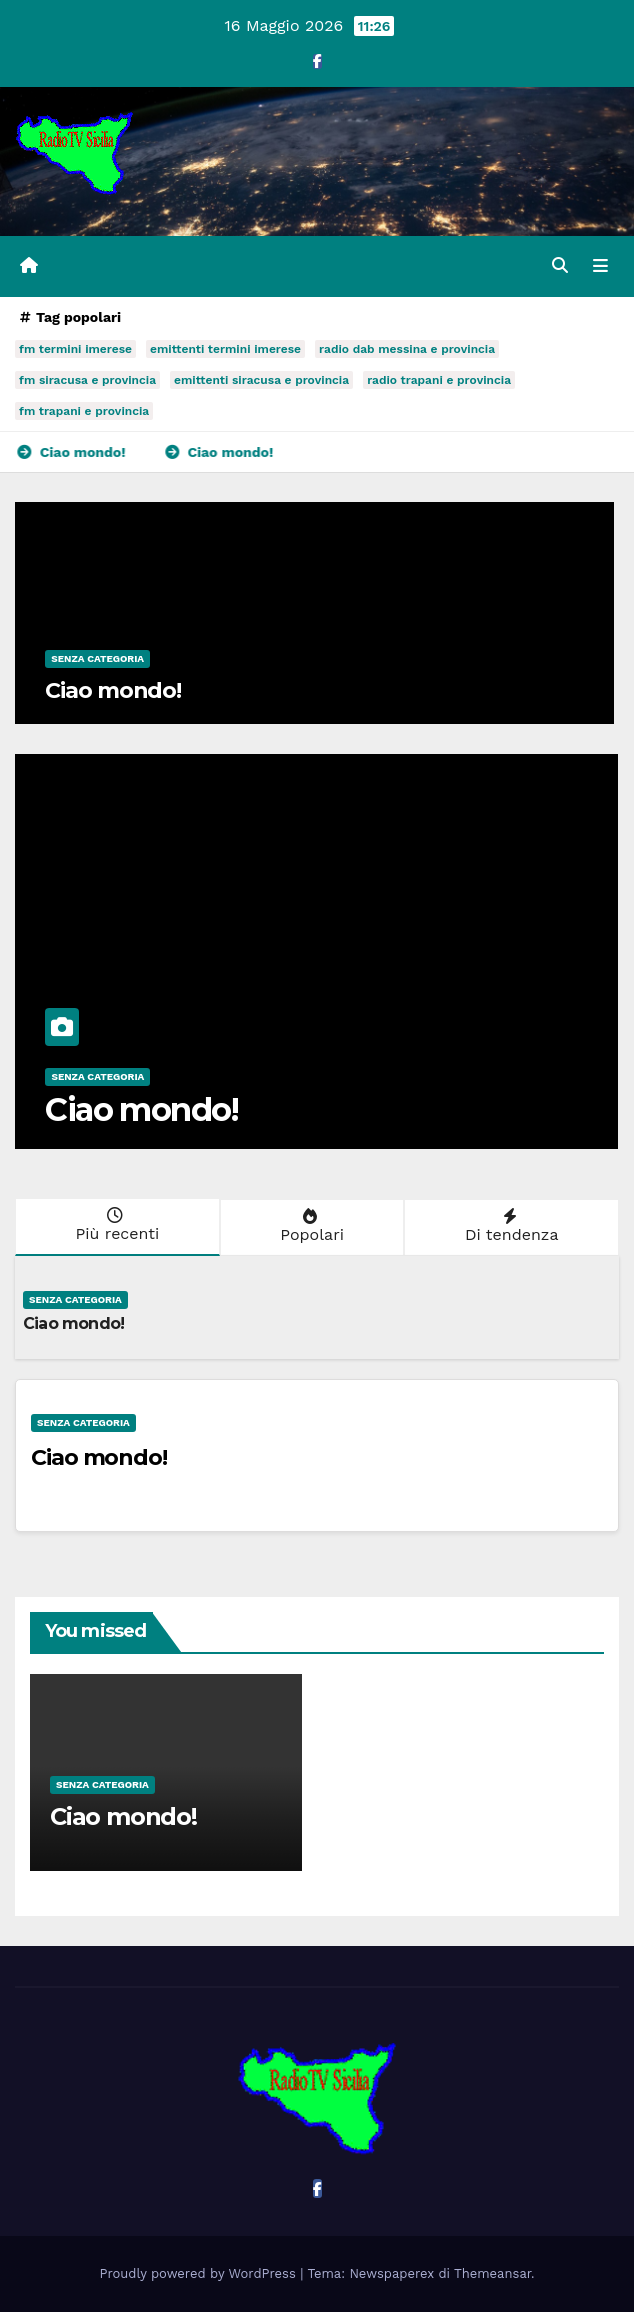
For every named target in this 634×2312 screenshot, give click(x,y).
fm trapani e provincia (84, 411)
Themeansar (492, 2273)
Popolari (310, 1226)
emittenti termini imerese (225, 349)
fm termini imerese (75, 349)
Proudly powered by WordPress (200, 2273)
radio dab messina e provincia (407, 349)
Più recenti (115, 1225)
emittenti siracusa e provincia (261, 380)
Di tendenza (509, 1226)
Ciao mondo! (113, 690)
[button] (560, 265)
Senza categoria (97, 658)
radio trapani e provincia (439, 380)
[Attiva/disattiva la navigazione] (600, 267)
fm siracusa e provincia (87, 380)
